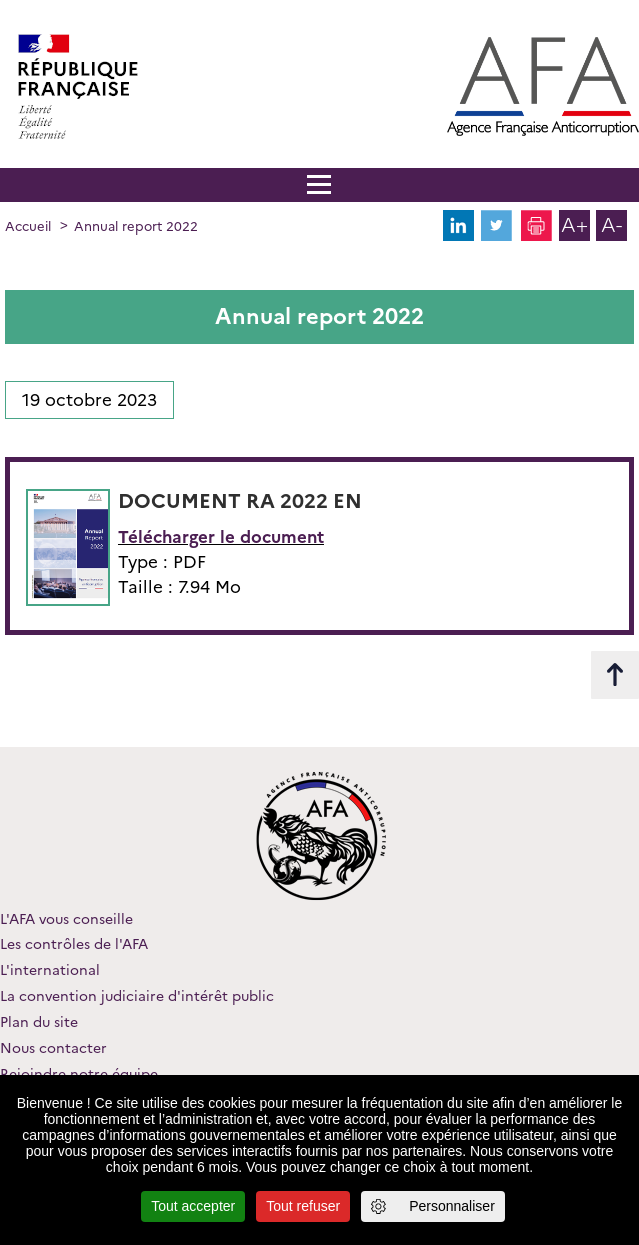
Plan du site (39, 1022)
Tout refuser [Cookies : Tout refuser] (303, 1206)
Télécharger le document (221, 537)
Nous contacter (53, 1048)
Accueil (28, 226)
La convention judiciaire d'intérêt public (137, 996)
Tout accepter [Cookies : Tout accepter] (193, 1206)
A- (611, 225)
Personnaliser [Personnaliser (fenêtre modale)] (452, 1206)
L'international (50, 970)
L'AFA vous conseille (66, 919)
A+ (574, 225)
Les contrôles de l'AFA (74, 944)
